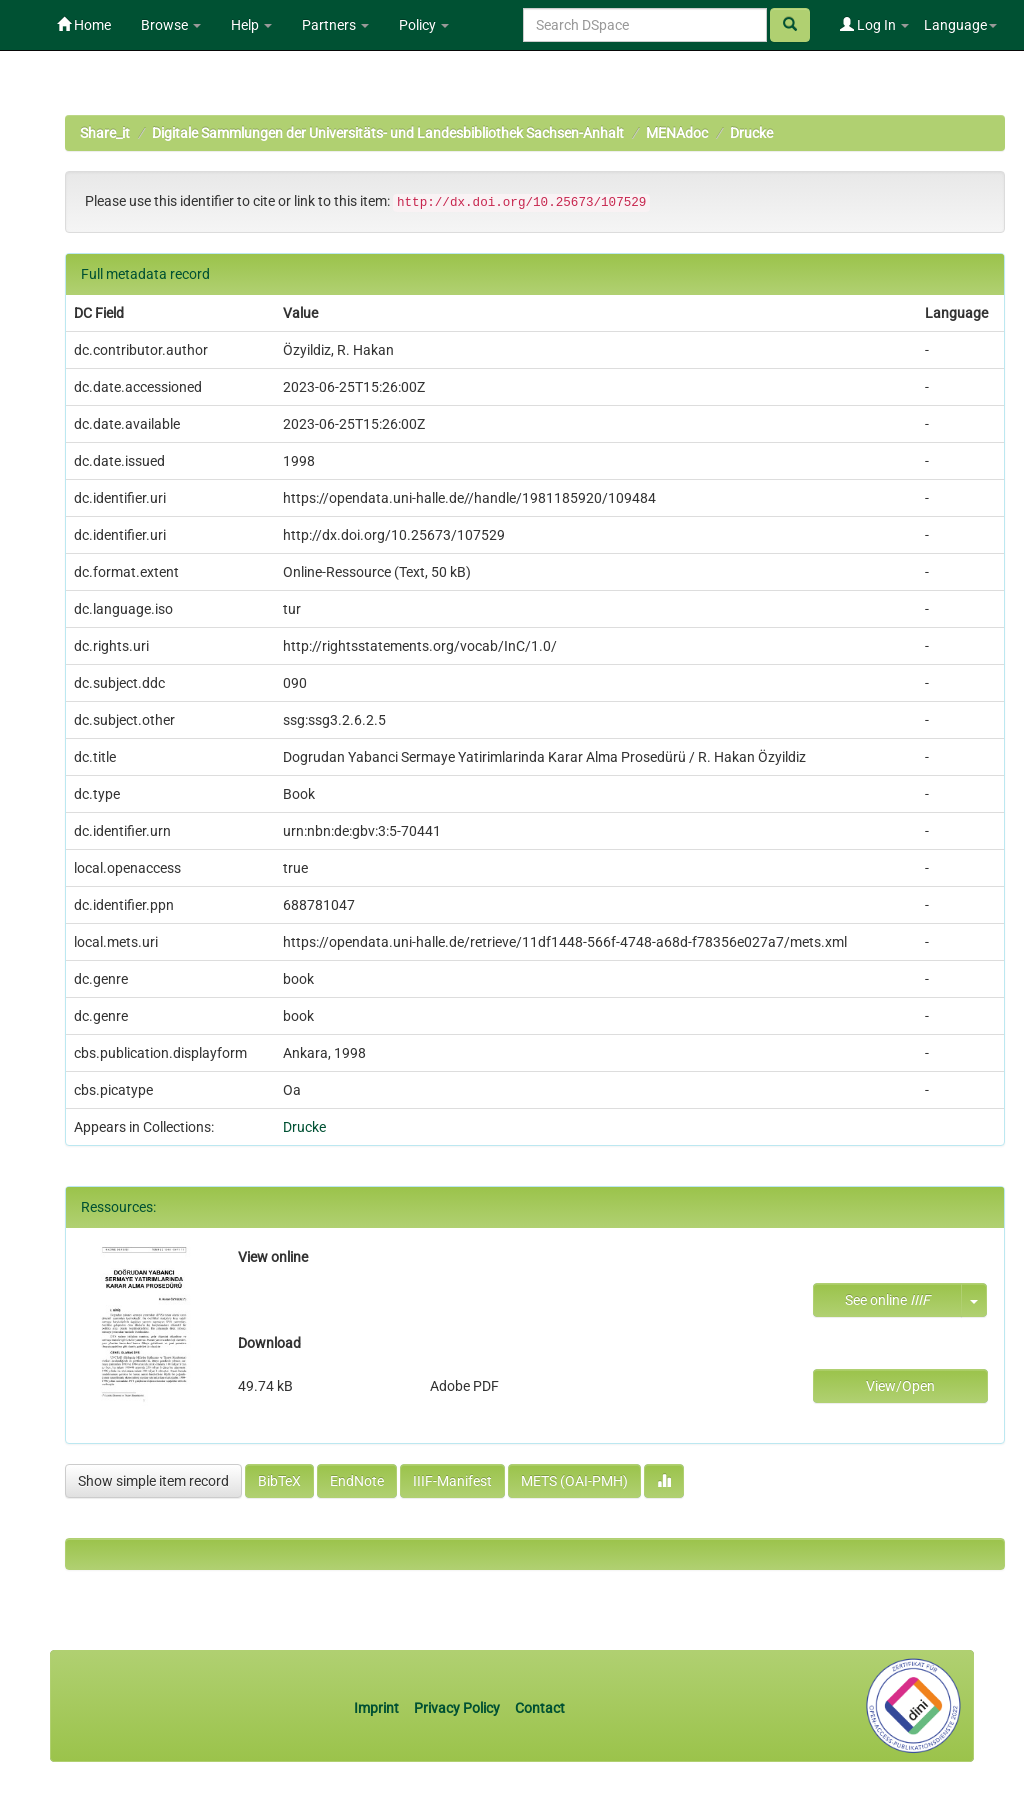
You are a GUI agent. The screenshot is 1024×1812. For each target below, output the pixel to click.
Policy (424, 25)
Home (84, 25)
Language (960, 25)
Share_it (105, 133)
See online (887, 1300)
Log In (874, 25)
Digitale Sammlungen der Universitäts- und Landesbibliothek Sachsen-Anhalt (388, 133)
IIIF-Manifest (452, 1481)
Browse (171, 25)
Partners (335, 25)
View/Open (900, 1386)
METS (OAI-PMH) (574, 1481)
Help (251, 25)
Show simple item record (153, 1481)
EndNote (357, 1481)
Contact (540, 1708)
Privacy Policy (457, 1708)
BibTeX (279, 1481)
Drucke (751, 133)
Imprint (378, 1708)
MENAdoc (677, 133)
